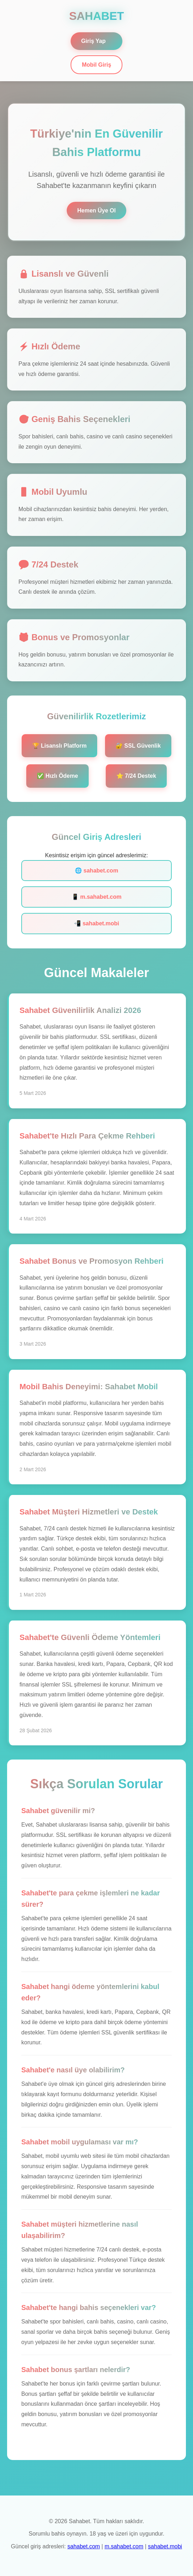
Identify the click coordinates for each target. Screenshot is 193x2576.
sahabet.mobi (165, 2546)
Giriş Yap (93, 41)
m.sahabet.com (124, 2546)
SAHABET (96, 16)
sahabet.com (83, 2546)
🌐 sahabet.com (96, 871)
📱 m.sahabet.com (97, 897)
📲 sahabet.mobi (96, 923)
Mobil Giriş (96, 65)
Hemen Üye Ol (96, 210)
